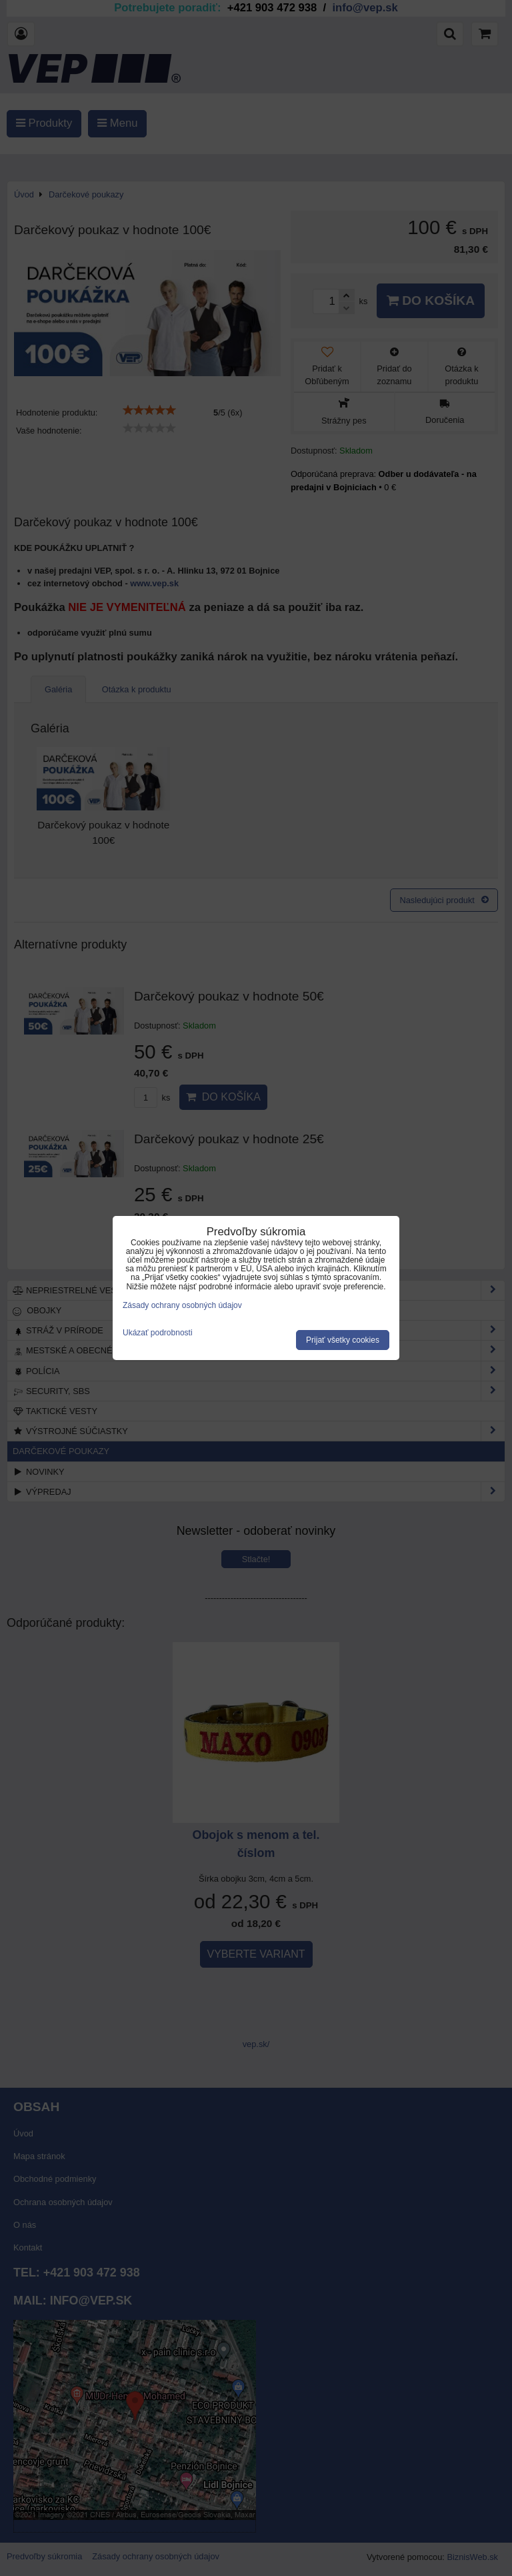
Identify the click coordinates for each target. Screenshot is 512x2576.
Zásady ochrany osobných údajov (182, 1305)
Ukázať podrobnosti (158, 1333)
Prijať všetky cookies (342, 1340)
